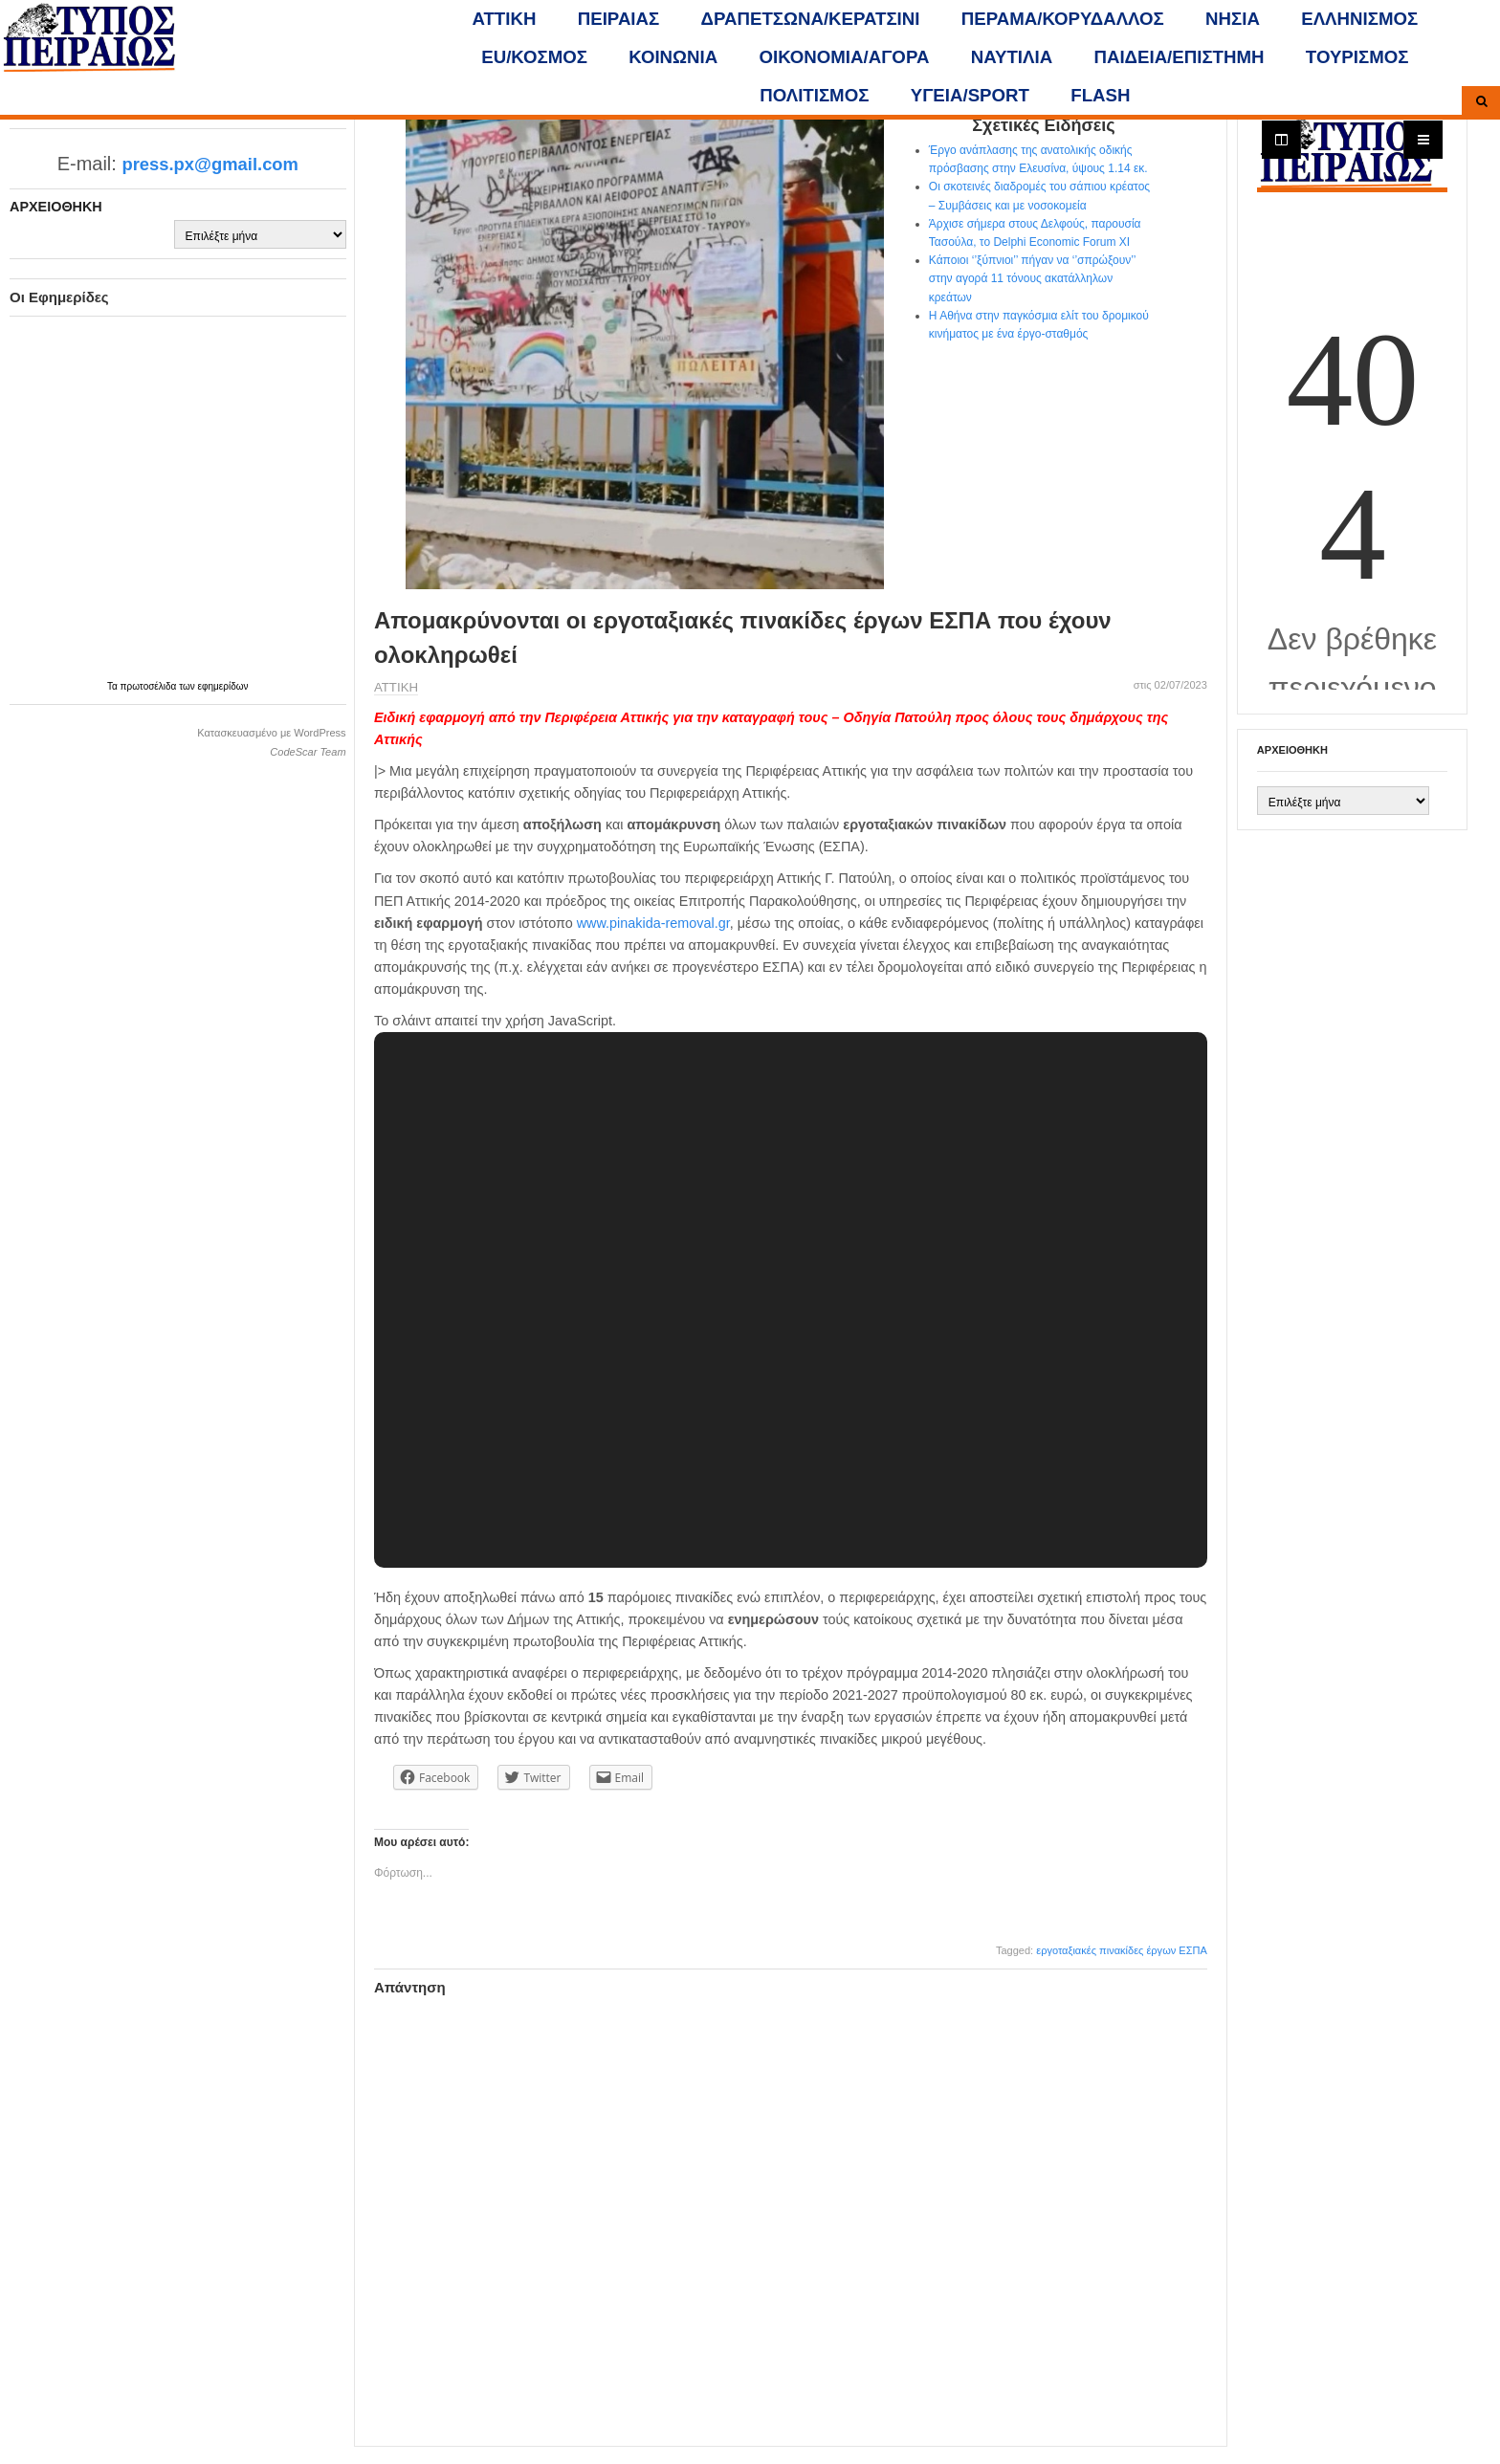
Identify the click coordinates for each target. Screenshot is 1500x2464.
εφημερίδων (223, 686)
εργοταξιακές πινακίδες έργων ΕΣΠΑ (1121, 1950)
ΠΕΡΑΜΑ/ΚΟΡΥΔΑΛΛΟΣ (1062, 19)
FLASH (1100, 95)
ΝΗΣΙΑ (1232, 19)
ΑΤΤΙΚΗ (505, 19)
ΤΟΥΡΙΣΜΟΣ (1357, 57)
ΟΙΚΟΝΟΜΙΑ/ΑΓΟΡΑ (845, 57)
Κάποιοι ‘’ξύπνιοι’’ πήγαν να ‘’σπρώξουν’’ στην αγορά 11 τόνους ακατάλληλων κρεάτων (1032, 278)
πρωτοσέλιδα (150, 686)
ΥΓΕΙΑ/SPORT (970, 95)
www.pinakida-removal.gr (653, 923)
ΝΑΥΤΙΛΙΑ (1011, 57)
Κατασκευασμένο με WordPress (271, 732)
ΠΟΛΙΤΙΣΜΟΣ (814, 95)
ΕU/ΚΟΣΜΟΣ (534, 57)
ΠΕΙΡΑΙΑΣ (618, 19)
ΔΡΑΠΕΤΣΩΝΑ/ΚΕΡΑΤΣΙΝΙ (810, 19)
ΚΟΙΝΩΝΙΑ (673, 57)
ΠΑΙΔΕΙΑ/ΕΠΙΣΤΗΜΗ (1178, 57)
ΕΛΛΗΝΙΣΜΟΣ (1359, 19)
